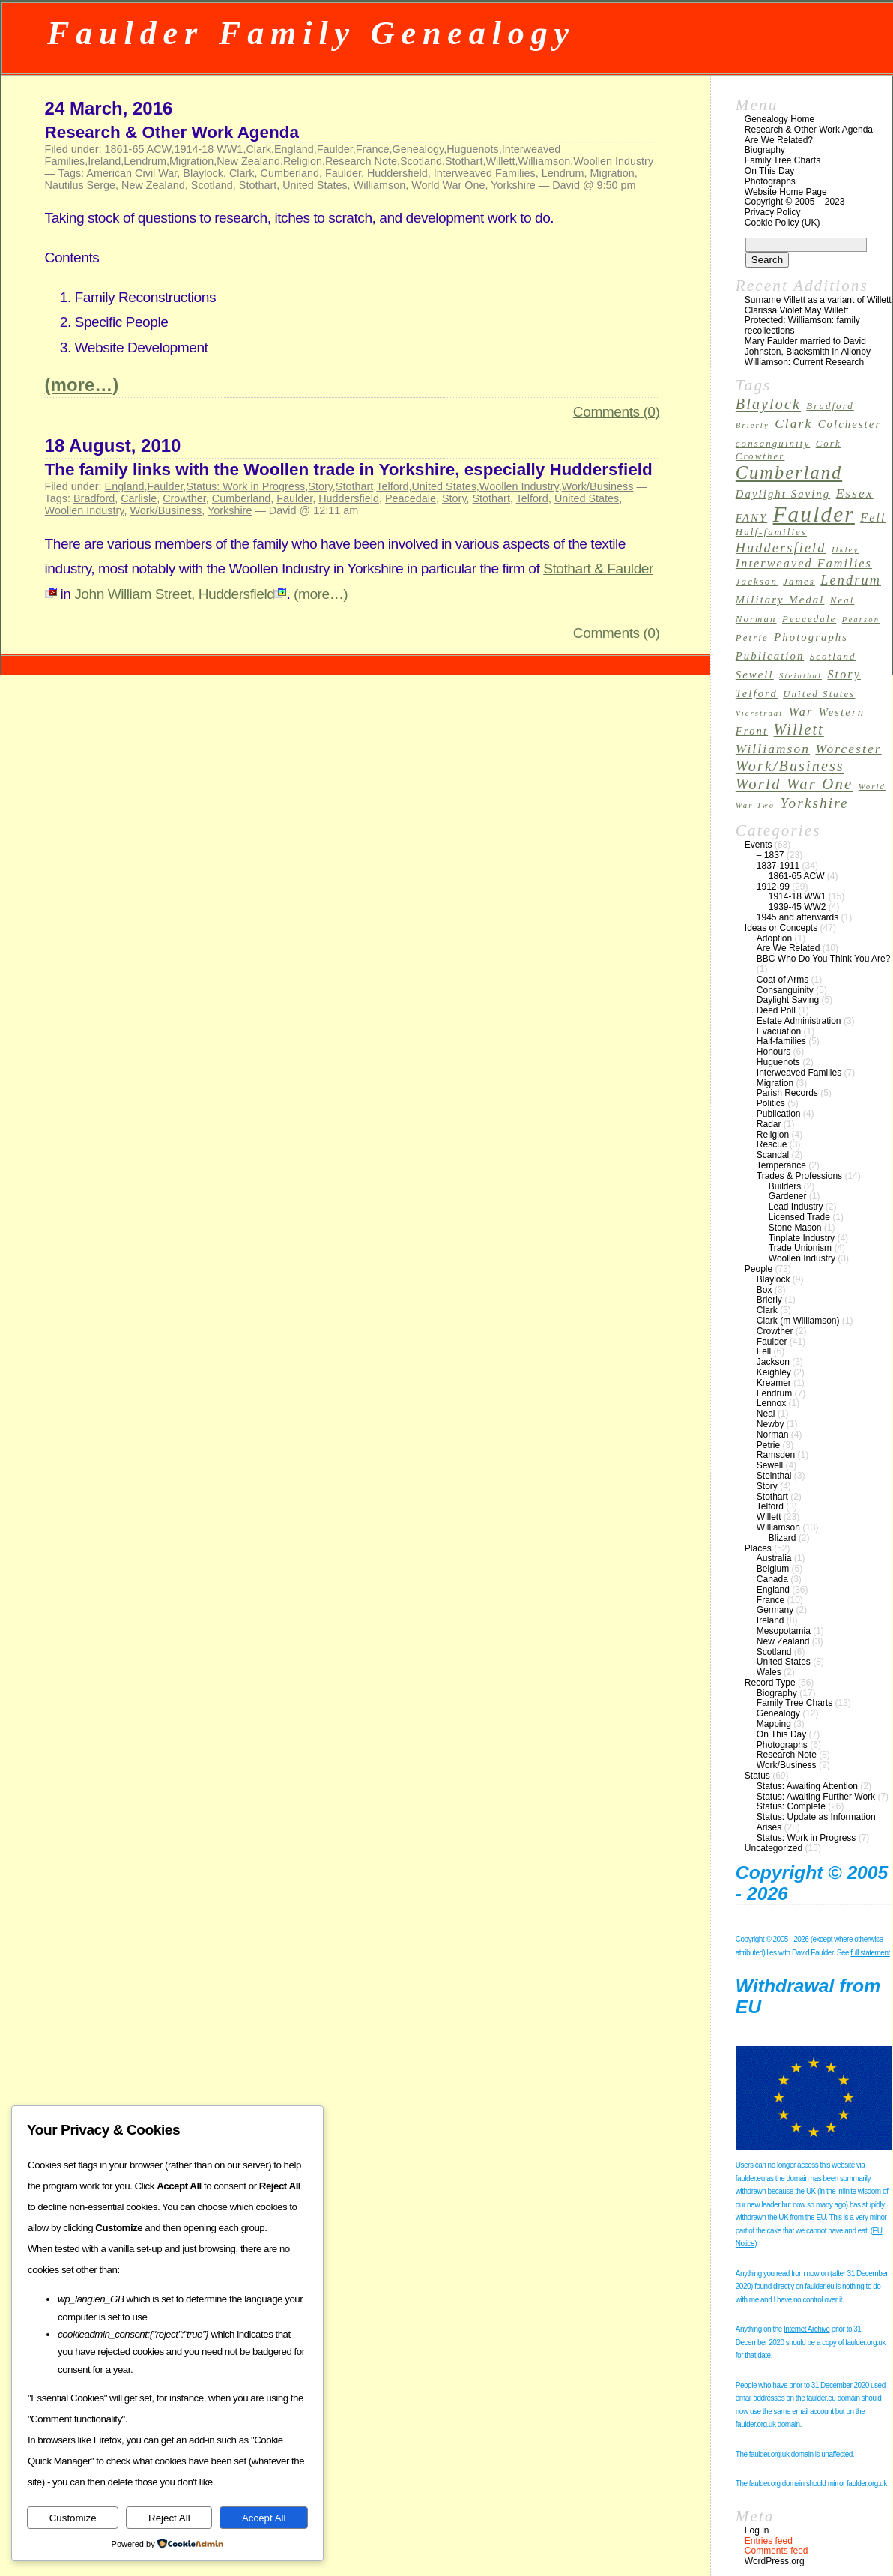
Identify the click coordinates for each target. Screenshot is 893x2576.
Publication (779, 1113)
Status (757, 1775)
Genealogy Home (779, 119)
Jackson (773, 1362)
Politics (771, 1103)
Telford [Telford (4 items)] (757, 693)
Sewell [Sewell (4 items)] (755, 675)
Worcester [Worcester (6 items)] (848, 749)
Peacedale (410, 498)
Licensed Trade (799, 1217)
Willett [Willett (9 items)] (799, 729)
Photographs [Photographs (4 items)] (811, 637)
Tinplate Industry (802, 1238)
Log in (757, 2530)
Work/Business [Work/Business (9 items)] (790, 766)
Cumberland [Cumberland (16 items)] (789, 472)
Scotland (421, 161)
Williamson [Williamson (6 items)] (773, 749)
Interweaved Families (485, 173)
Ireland (104, 161)
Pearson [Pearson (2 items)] (861, 619)
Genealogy (418, 149)
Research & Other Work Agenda (172, 132)
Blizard (782, 1538)
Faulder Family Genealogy (311, 33)
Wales (769, 1672)
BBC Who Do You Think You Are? (824, 958)
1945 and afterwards (797, 917)
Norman (773, 1434)
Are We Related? (779, 140)
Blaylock (203, 173)
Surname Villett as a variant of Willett (818, 300)
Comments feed (776, 2550)
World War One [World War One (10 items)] (794, 784)
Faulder (335, 149)
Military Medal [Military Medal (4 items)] (780, 600)
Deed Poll (776, 1010)
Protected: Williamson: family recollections (802, 325)
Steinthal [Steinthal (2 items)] (800, 676)
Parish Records (787, 1093)
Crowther (184, 498)
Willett (500, 161)
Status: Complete (791, 1806)
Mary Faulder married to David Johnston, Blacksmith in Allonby (808, 346)
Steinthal (774, 1476)
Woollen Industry (613, 161)
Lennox (771, 1403)
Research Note (361, 161)
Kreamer (774, 1383)
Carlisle (139, 498)
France (373, 149)
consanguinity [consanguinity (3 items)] (773, 443)
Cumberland (290, 173)
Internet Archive (806, 2329)
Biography (765, 150)
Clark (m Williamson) (798, 1320)
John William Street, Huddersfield (180, 594)
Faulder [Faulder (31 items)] (814, 514)
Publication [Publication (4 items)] (770, 656)
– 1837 (770, 855)
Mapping (774, 1724)
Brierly (769, 1299)
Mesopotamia (784, 1631)
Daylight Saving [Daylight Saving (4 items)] (783, 494)
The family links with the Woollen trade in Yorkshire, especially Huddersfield (349, 469)
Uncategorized (773, 1848)
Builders (785, 1186)
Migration (191, 161)
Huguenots (472, 149)
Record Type (770, 1682)
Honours (773, 1051)
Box (764, 1290)
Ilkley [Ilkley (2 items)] (845, 550)
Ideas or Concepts (781, 928)
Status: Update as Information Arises (816, 1822)
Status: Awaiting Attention (807, 1786)
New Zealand (248, 161)
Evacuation (779, 1031)
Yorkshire (513, 185)
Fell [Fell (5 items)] (873, 517)
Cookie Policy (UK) (782, 222)
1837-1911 (778, 865)
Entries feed (769, 2541)
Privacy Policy (773, 212)
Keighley (774, 1372)
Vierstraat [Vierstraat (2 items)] (760, 713)
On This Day (769, 171)
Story (320, 486)
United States (314, 185)
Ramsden (776, 1455)
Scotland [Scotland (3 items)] (833, 656)
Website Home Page (786, 192)
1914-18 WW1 (208, 149)
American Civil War (131, 173)
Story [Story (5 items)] (844, 674)
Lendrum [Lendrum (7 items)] (850, 580)
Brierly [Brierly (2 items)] (752, 425)
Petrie (768, 1445)
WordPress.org (775, 2561)
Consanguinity (785, 990)
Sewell (770, 1465)
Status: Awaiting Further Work (816, 1796)
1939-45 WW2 (797, 907)
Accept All (264, 2518)
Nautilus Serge (80, 185)
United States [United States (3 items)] (819, 694)
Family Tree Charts (782, 160)
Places (758, 1548)
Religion (302, 161)
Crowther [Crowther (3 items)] (760, 456)
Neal (766, 1413)
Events (758, 844)
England (294, 149)
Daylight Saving (788, 1000)
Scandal (773, 1155)
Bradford (94, 498)
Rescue (772, 1144)
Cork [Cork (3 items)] (828, 443)
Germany (775, 1610)
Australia (774, 1558)
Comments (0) (616, 412)
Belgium (773, 1568)
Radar (769, 1124)
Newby (770, 1424)
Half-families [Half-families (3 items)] (771, 532)
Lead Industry (796, 1206)
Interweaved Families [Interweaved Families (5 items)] (804, 563)
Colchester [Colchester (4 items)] (850, 424)
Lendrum (145, 161)
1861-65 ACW (138, 149)
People (758, 1269)
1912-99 (773, 886)
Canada (772, 1579)
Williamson (544, 161)
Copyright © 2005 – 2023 (795, 201)
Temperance (781, 1165)
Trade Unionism (800, 1248)
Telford (392, 486)
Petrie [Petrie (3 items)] (752, 638)
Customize (73, 2518)
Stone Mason (795, 1227)
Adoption (774, 938)
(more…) (82, 385)
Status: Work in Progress (245, 486)
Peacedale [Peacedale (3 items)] (809, 619)
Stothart (463, 161)
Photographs (770, 181)
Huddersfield (397, 173)
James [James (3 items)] (799, 581)
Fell (764, 1351)
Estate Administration (799, 1021)
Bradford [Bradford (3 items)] (829, 406)
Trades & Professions (799, 1176)
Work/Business (598, 486)
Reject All (169, 2518)
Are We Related (788, 948)
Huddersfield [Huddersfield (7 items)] (781, 547)
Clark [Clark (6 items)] (793, 424)
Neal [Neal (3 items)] (842, 600)
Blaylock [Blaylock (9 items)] (768, 404)
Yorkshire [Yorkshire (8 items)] (815, 803)
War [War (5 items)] (801, 711)
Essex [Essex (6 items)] (855, 493)
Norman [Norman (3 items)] (756, 619)
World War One (448, 185)
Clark (258, 149)
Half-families (781, 1041)
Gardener (788, 1196)
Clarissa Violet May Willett (796, 310)
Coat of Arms (782, 979)
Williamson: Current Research (804, 362)
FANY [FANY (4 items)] (751, 518)
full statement (869, 1953)
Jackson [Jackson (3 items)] (757, 581)
